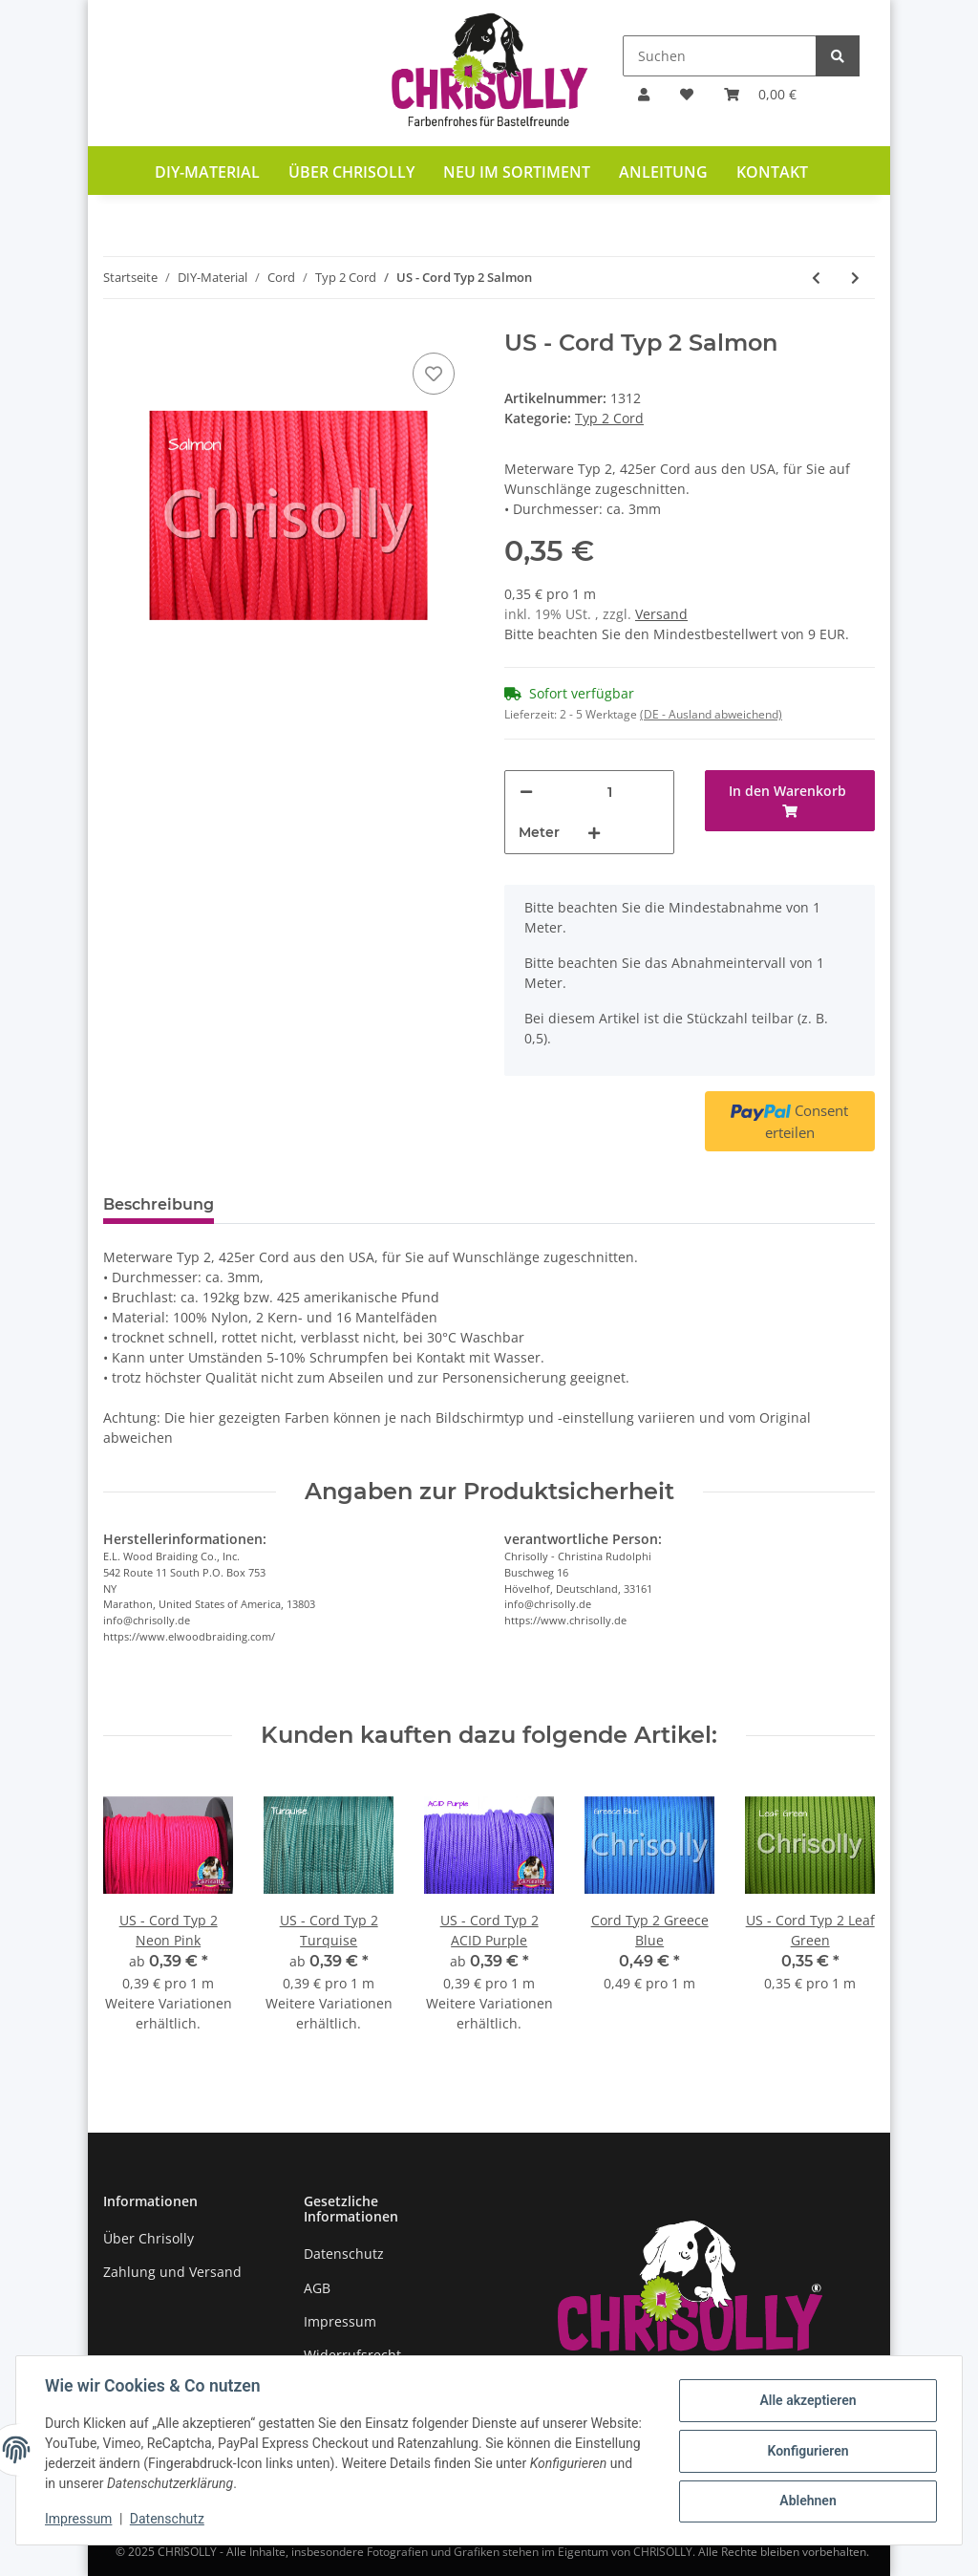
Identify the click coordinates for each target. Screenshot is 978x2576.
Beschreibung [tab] (158, 1204)
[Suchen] (720, 55)
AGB (317, 2288)
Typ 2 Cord (609, 418)
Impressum (340, 2321)
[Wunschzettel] (687, 94)
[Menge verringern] (526, 791)
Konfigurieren (805, 2450)
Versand (661, 614)
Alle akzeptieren (805, 2401)
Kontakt (772, 171)
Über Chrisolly (351, 171)
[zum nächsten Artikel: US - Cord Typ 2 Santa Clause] (855, 277)
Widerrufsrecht (352, 2355)
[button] (644, 94)
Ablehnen (805, 2500)
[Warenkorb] (760, 94)
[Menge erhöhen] (594, 832)
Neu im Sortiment (516, 171)
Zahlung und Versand (172, 2272)
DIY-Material (207, 171)
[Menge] (609, 791)
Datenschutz (344, 2253)
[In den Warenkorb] (790, 800)
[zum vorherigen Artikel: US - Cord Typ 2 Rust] (816, 277)
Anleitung (663, 171)
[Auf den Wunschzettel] (434, 374)
